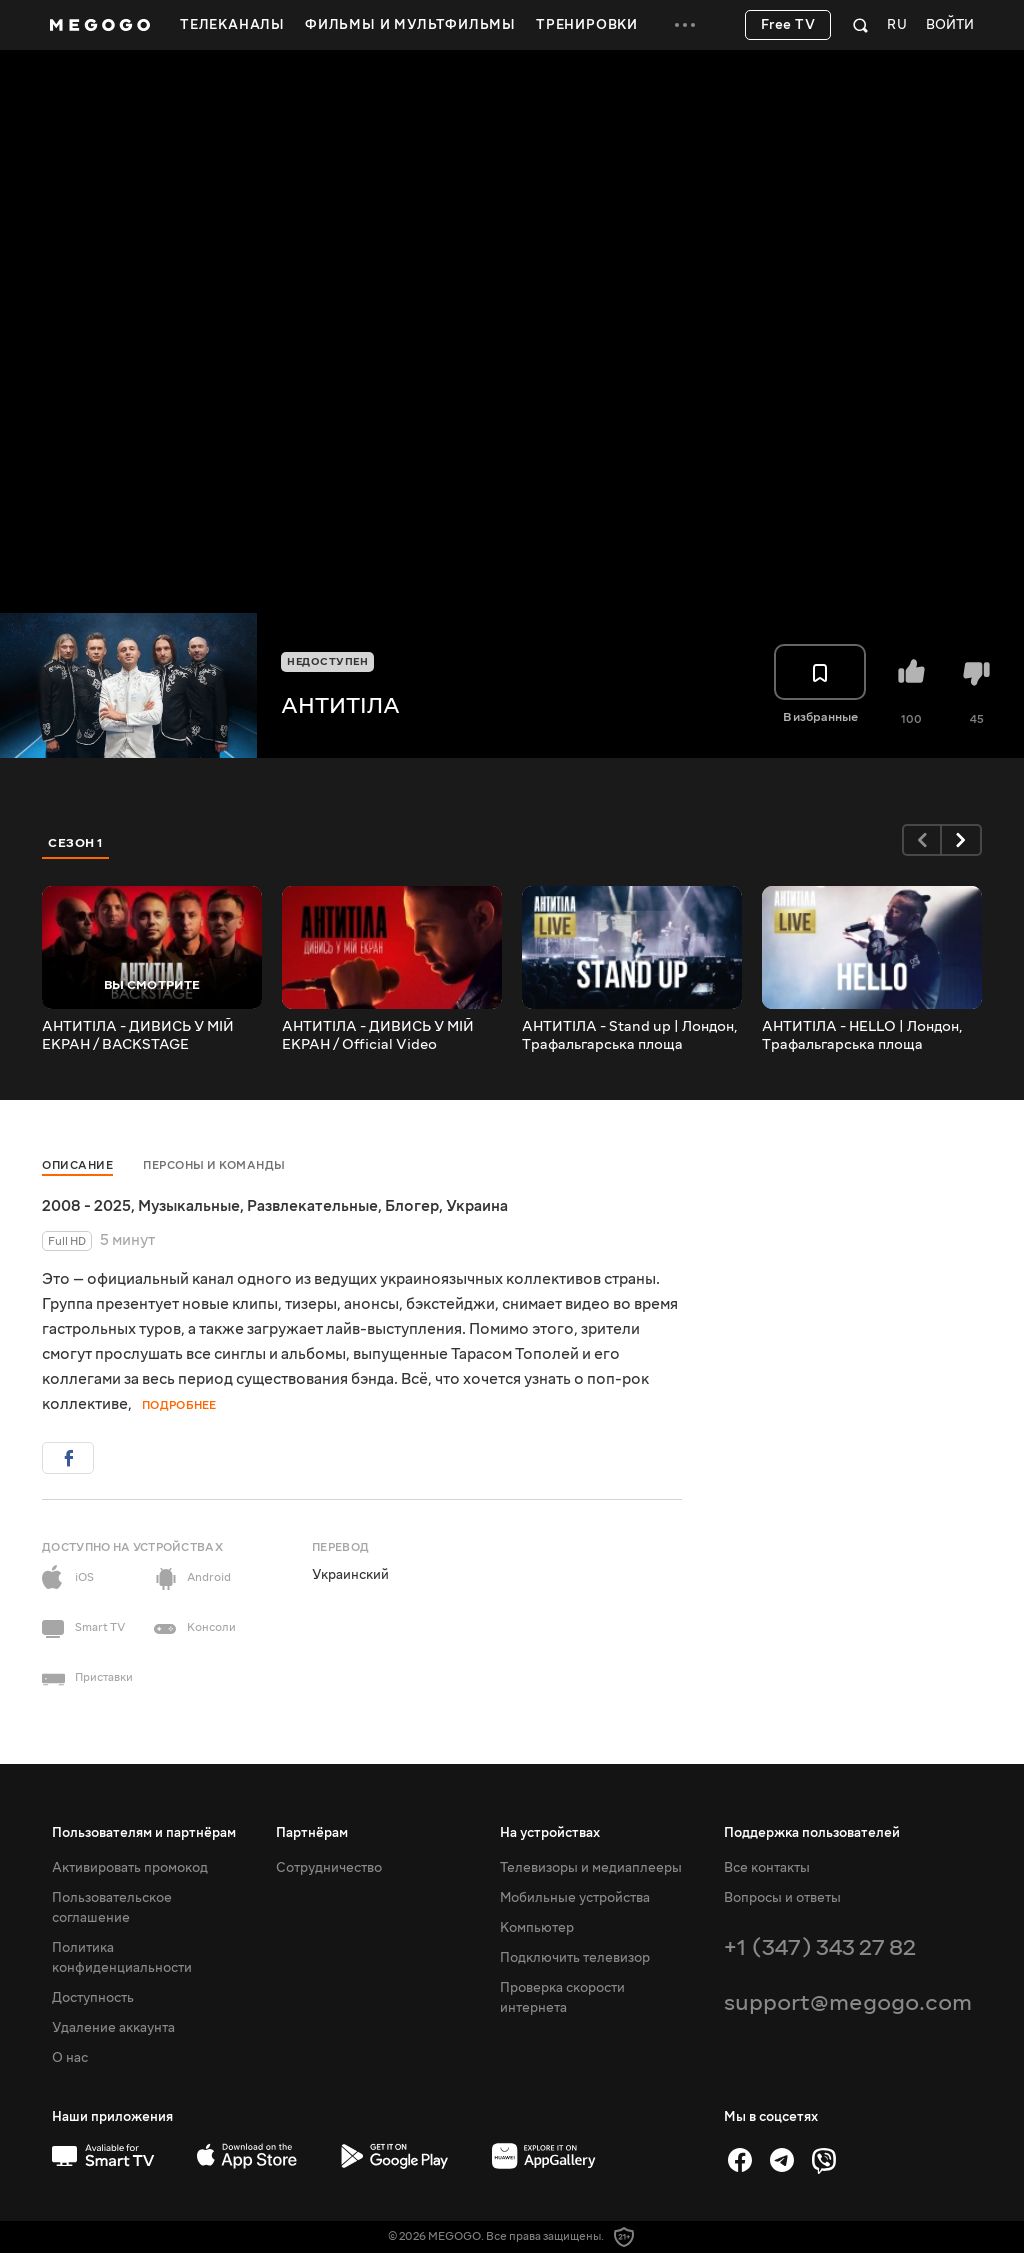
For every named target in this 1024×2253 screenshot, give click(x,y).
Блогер (412, 1206)
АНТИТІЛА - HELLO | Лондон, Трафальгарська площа (862, 1036)
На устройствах (550, 1833)
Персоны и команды (214, 1165)
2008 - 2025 (86, 1206)
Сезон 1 (76, 843)
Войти (950, 25)
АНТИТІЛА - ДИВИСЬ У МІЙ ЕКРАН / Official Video (378, 1036)
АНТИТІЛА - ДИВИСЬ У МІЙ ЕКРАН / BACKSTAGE (138, 1036)
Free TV (788, 25)
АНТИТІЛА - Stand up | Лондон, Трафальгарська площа (630, 1036)
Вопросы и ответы (782, 1898)
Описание (77, 1165)
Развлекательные (312, 1206)
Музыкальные (189, 1206)
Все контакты (767, 1868)
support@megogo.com (848, 2002)
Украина (477, 1206)
